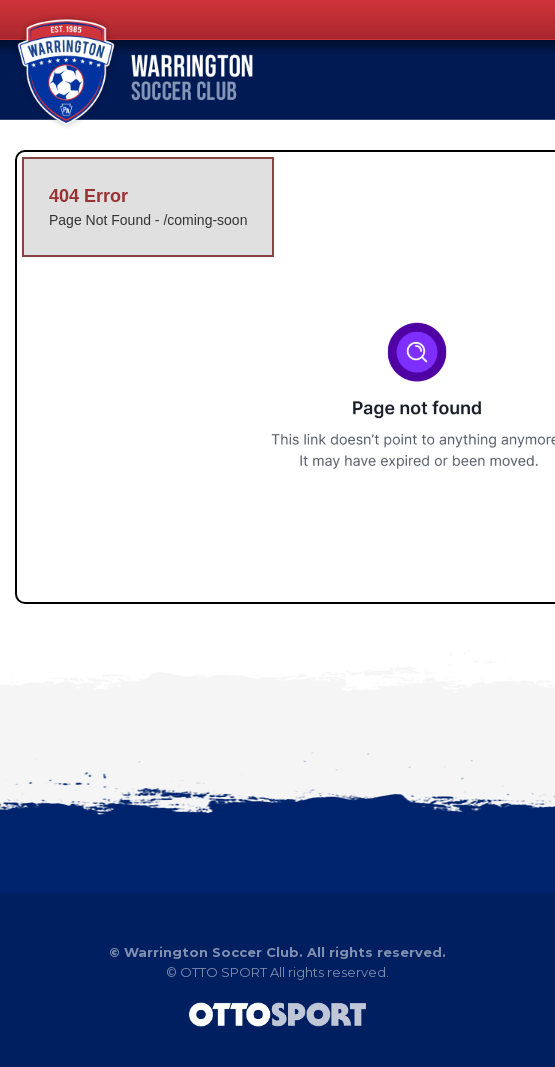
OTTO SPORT (223, 972)
